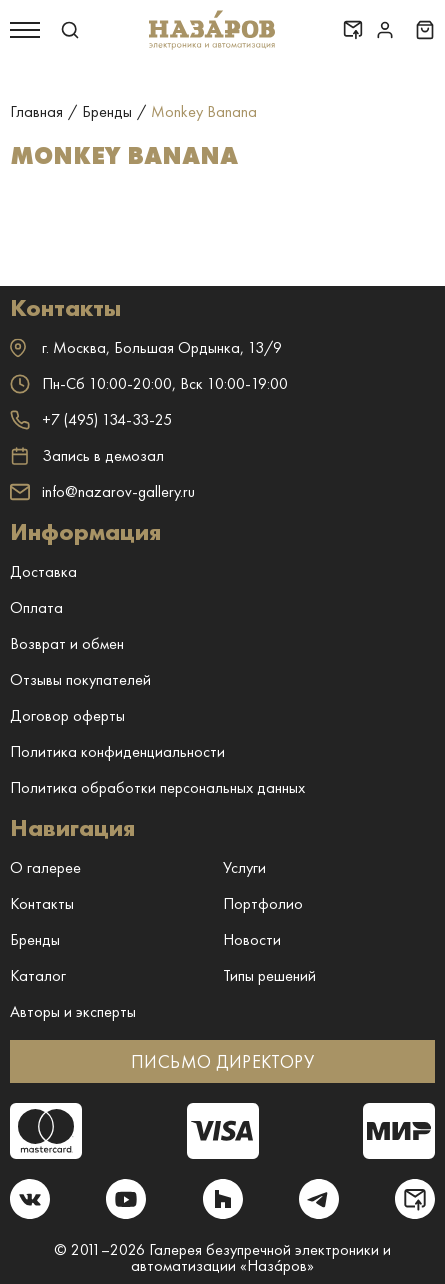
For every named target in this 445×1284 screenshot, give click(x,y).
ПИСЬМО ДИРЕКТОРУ (222, 1061)
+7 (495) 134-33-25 (91, 419)
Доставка (43, 571)
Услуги (244, 867)
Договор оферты (67, 715)
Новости (252, 939)
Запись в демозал (87, 456)
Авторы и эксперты (73, 1011)
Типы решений (269, 975)
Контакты (42, 903)
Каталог (38, 975)
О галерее (45, 867)
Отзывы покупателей (80, 679)
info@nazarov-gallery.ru (102, 491)
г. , (146, 347)
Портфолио (263, 903)
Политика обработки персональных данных (157, 787)
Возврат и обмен (67, 643)
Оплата (36, 607)
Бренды (35, 939)
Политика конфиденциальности (117, 751)
